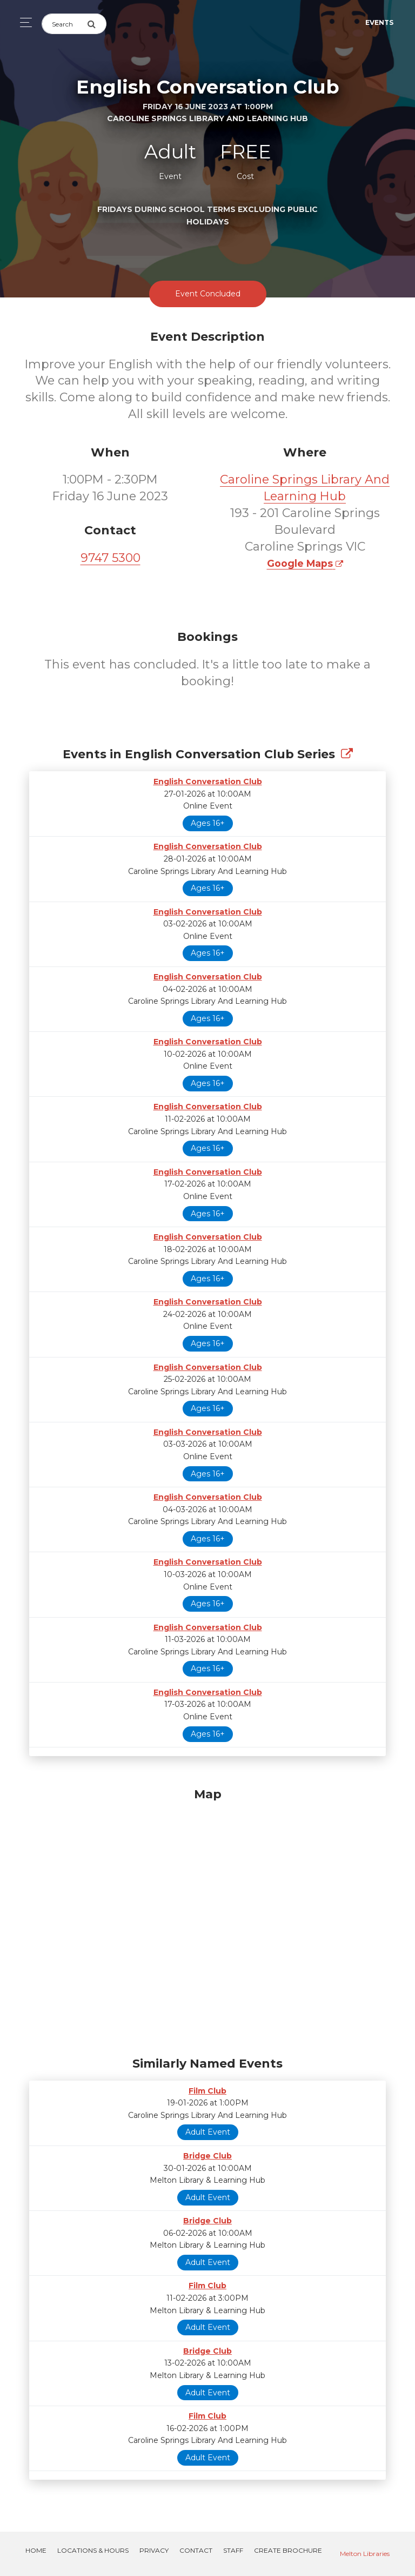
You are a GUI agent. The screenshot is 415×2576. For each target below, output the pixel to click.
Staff (233, 2550)
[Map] (207, 1919)
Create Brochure (288, 2550)
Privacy (154, 2550)
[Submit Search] (96, 24)
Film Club (207, 2091)
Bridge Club (207, 2156)
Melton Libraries (365, 2553)
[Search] (64, 24)
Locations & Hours (93, 2550)
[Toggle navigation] (23, 22)
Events (379, 22)
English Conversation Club (207, 781)
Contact (195, 2550)
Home (35, 2550)
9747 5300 (110, 558)
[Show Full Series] (347, 754)
